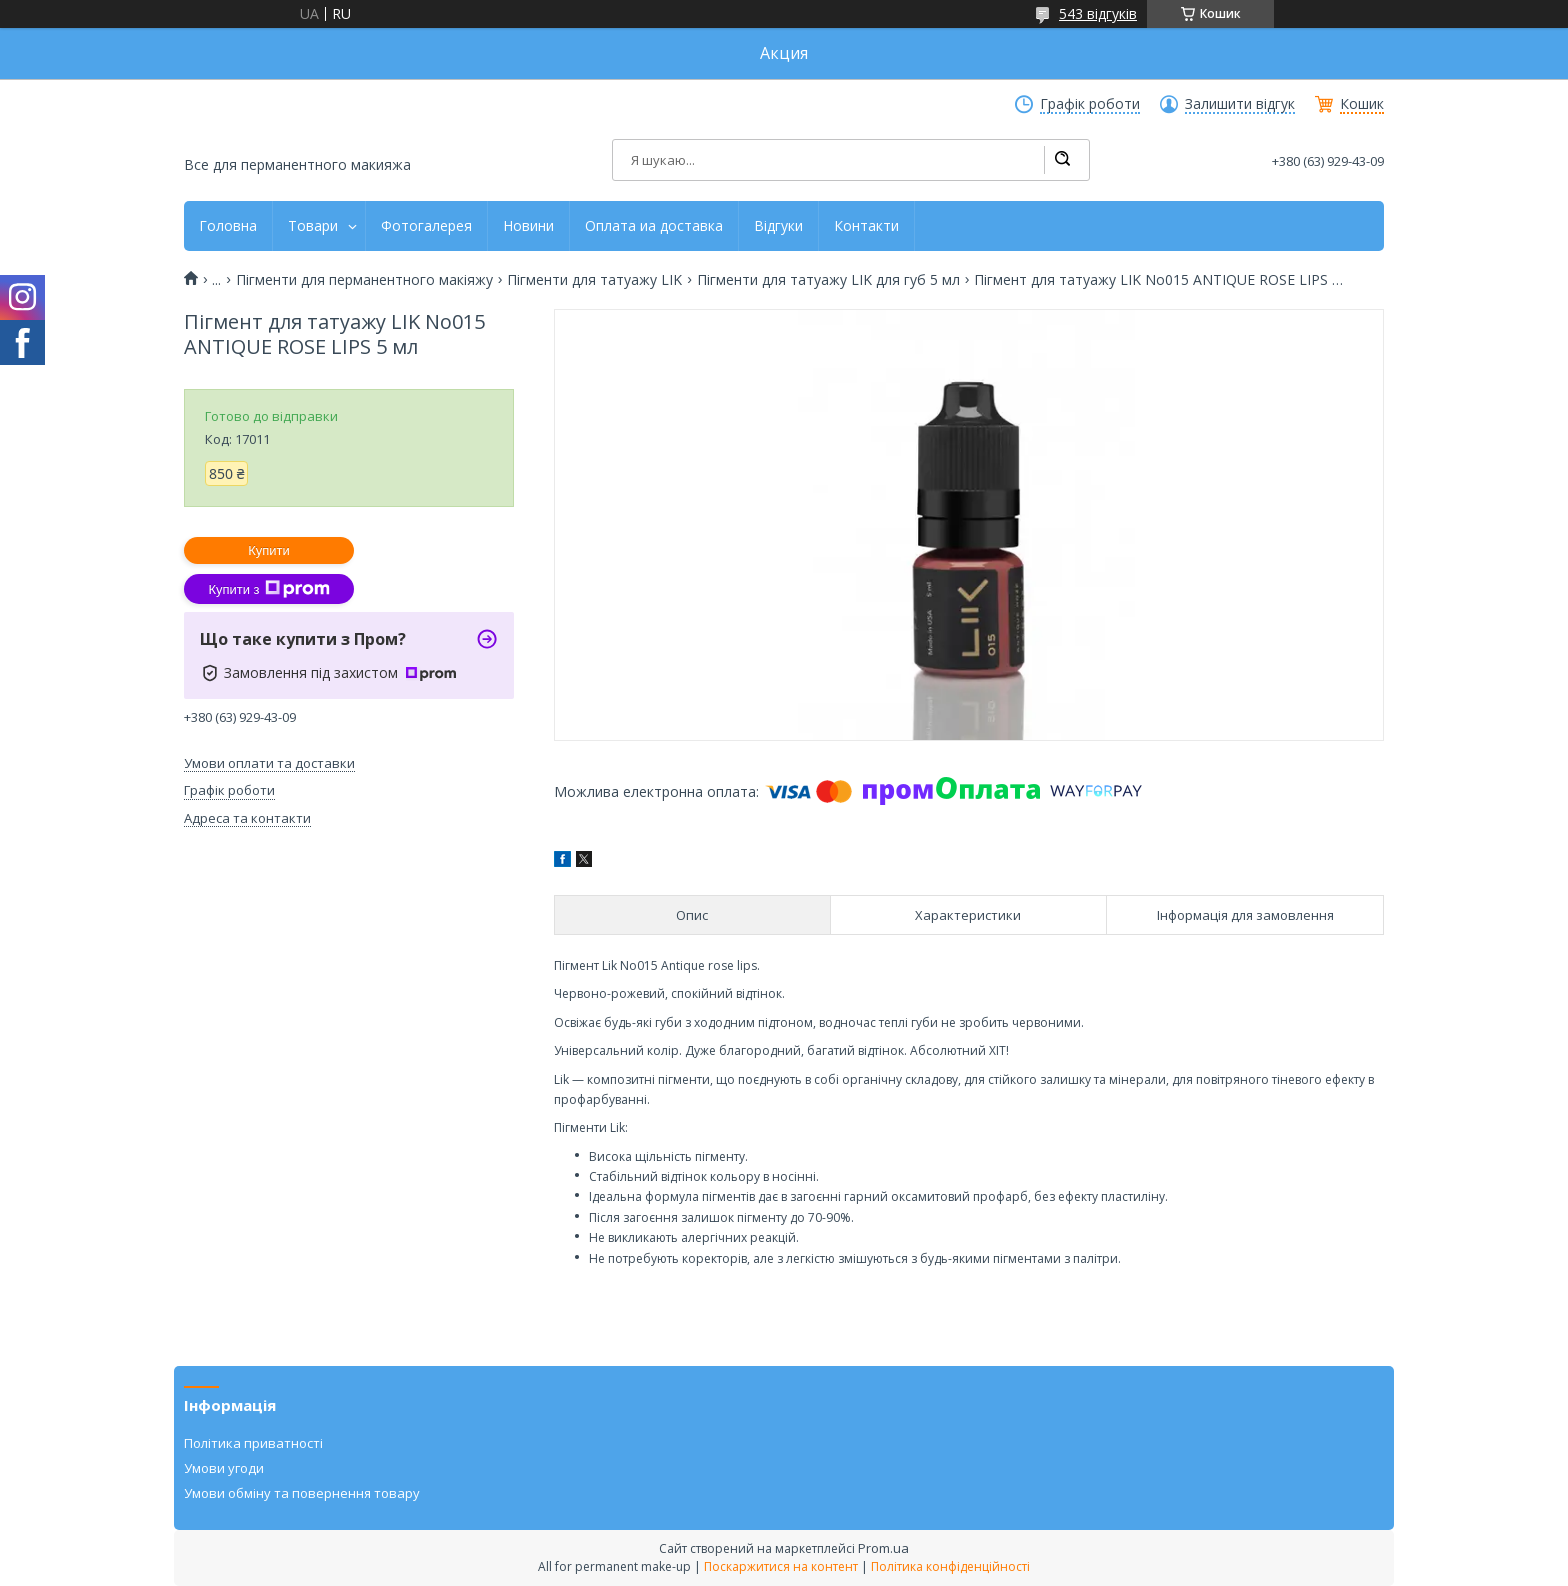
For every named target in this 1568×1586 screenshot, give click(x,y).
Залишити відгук (1240, 104)
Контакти (866, 226)
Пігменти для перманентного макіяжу (364, 280)
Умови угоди (224, 1468)
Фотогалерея (426, 226)
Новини (528, 226)
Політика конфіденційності (950, 1566)
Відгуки (778, 226)
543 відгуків (1098, 13)
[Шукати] (1062, 160)
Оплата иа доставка (654, 226)
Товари (313, 226)
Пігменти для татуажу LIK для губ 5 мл (828, 280)
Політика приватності (253, 1443)
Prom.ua (883, 1548)
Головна (228, 226)
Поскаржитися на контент (781, 1566)
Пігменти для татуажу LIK (594, 280)
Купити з (268, 589)
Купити (269, 550)
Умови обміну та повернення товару (302, 1493)
